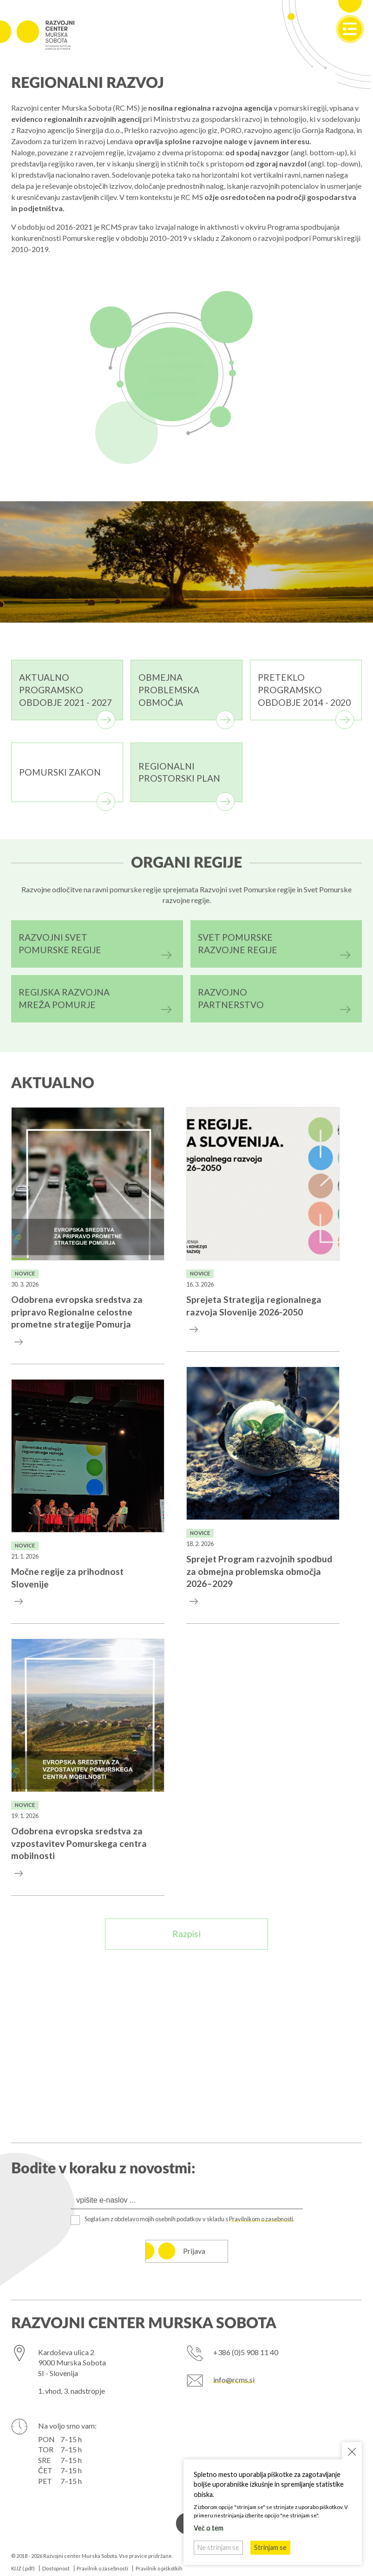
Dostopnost (56, 2568)
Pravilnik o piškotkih (159, 2568)
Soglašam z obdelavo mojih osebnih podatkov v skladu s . (189, 2219)
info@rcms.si (234, 2379)
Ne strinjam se (218, 2547)
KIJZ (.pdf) (23, 2568)
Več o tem (208, 2528)
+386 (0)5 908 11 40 (245, 2352)
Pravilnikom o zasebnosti (261, 2219)
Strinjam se (270, 2547)
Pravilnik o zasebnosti (102, 2568)
